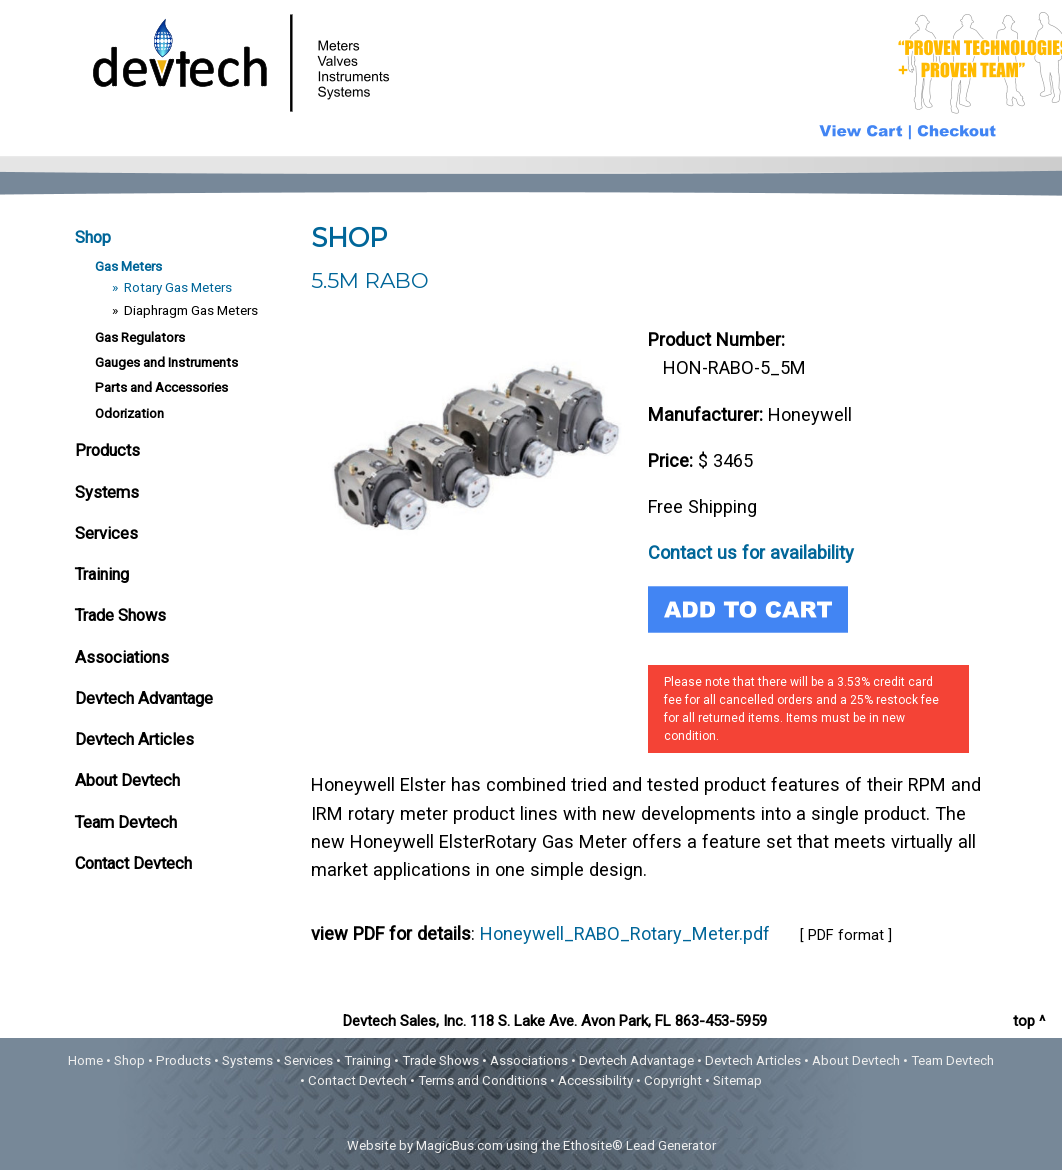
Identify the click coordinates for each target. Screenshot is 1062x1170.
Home (85, 1060)
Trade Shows (120, 615)
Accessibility (595, 1080)
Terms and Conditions (482, 1080)
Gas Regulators (140, 337)
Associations (122, 657)
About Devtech (127, 780)
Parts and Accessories (161, 387)
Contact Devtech (133, 863)
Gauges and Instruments (166, 362)
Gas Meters (128, 266)
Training (102, 574)
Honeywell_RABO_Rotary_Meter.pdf (625, 933)
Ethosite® (593, 1145)
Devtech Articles (134, 739)
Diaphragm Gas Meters (191, 310)
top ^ (1029, 1021)
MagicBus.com (459, 1145)
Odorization (129, 413)
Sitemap (737, 1080)
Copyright (673, 1080)
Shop (93, 237)
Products (107, 450)
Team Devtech (126, 822)
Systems (107, 492)
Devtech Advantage (144, 698)
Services (106, 533)
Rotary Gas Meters (178, 287)
